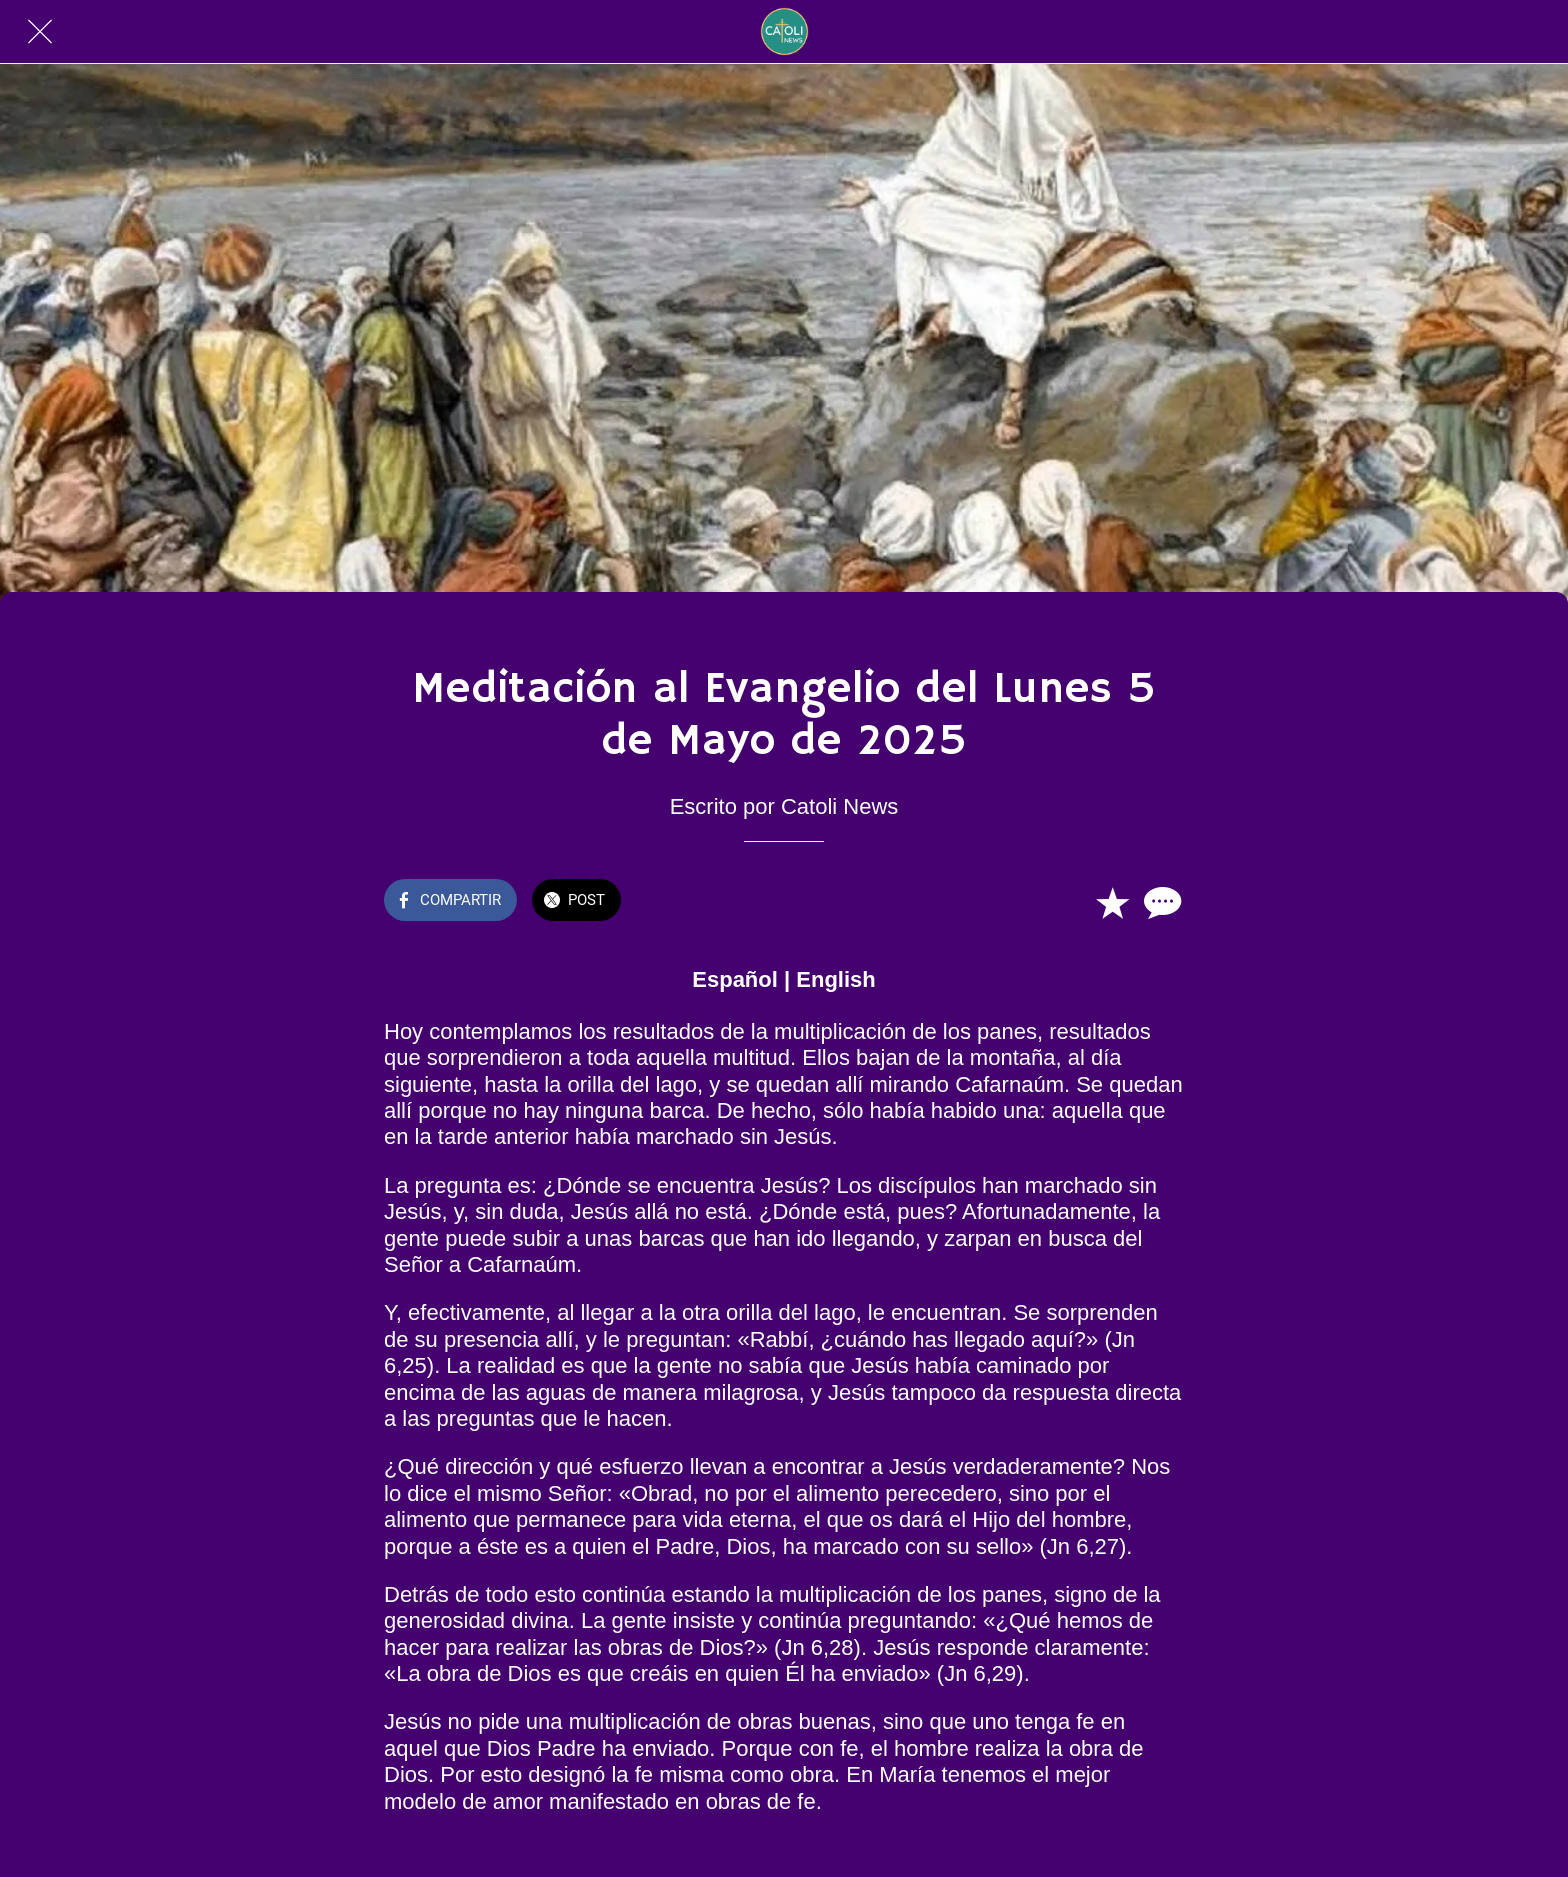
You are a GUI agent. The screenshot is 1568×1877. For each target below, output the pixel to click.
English (835, 979)
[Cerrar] (40, 32)
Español (735, 979)
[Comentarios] (1160, 902)
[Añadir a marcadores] (1112, 902)
